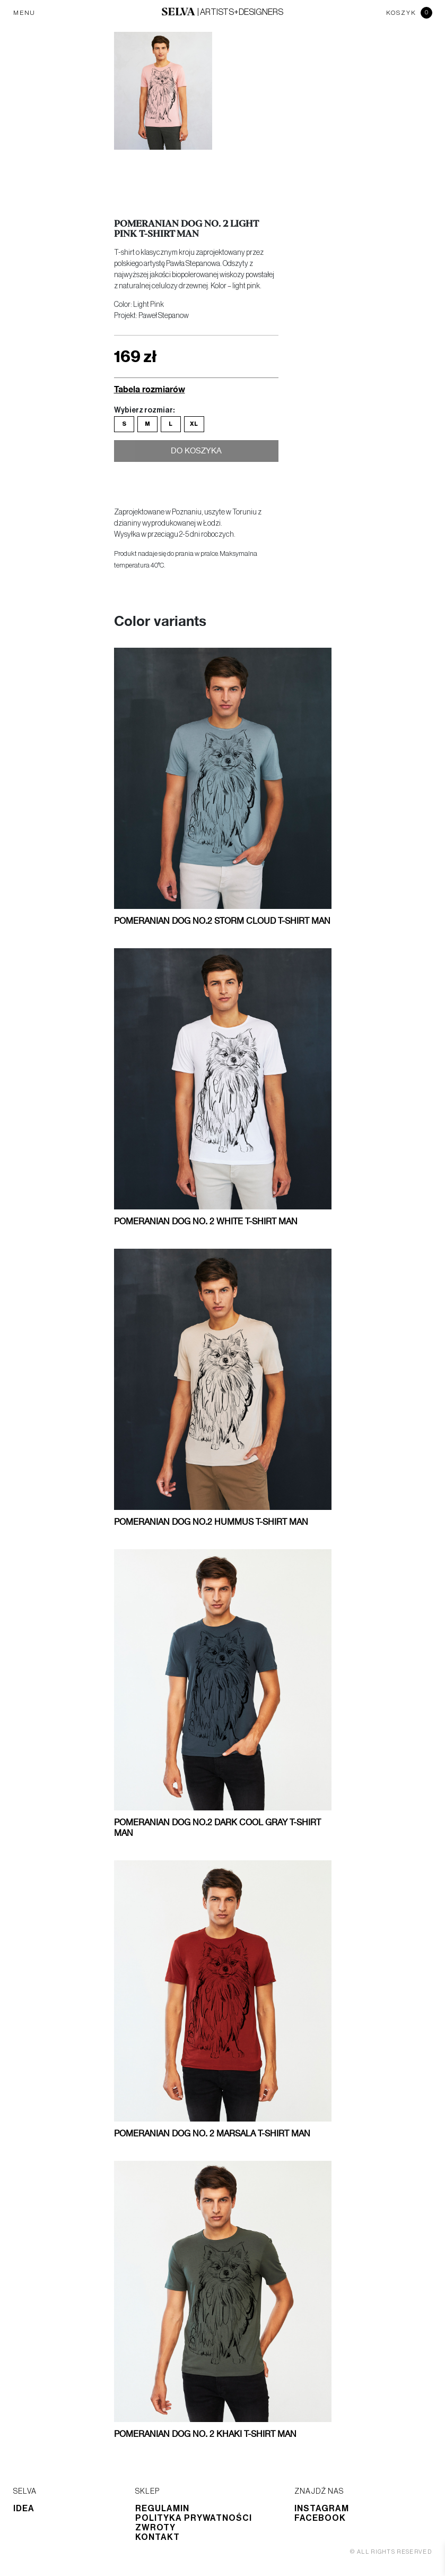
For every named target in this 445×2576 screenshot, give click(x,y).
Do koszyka (196, 453)
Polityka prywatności (193, 2518)
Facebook (320, 2518)
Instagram (321, 2508)
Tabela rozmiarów (149, 389)
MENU (24, 13)
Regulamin (162, 2508)
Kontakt (157, 2537)
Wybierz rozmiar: (144, 410)
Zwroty (155, 2527)
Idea (23, 2508)
